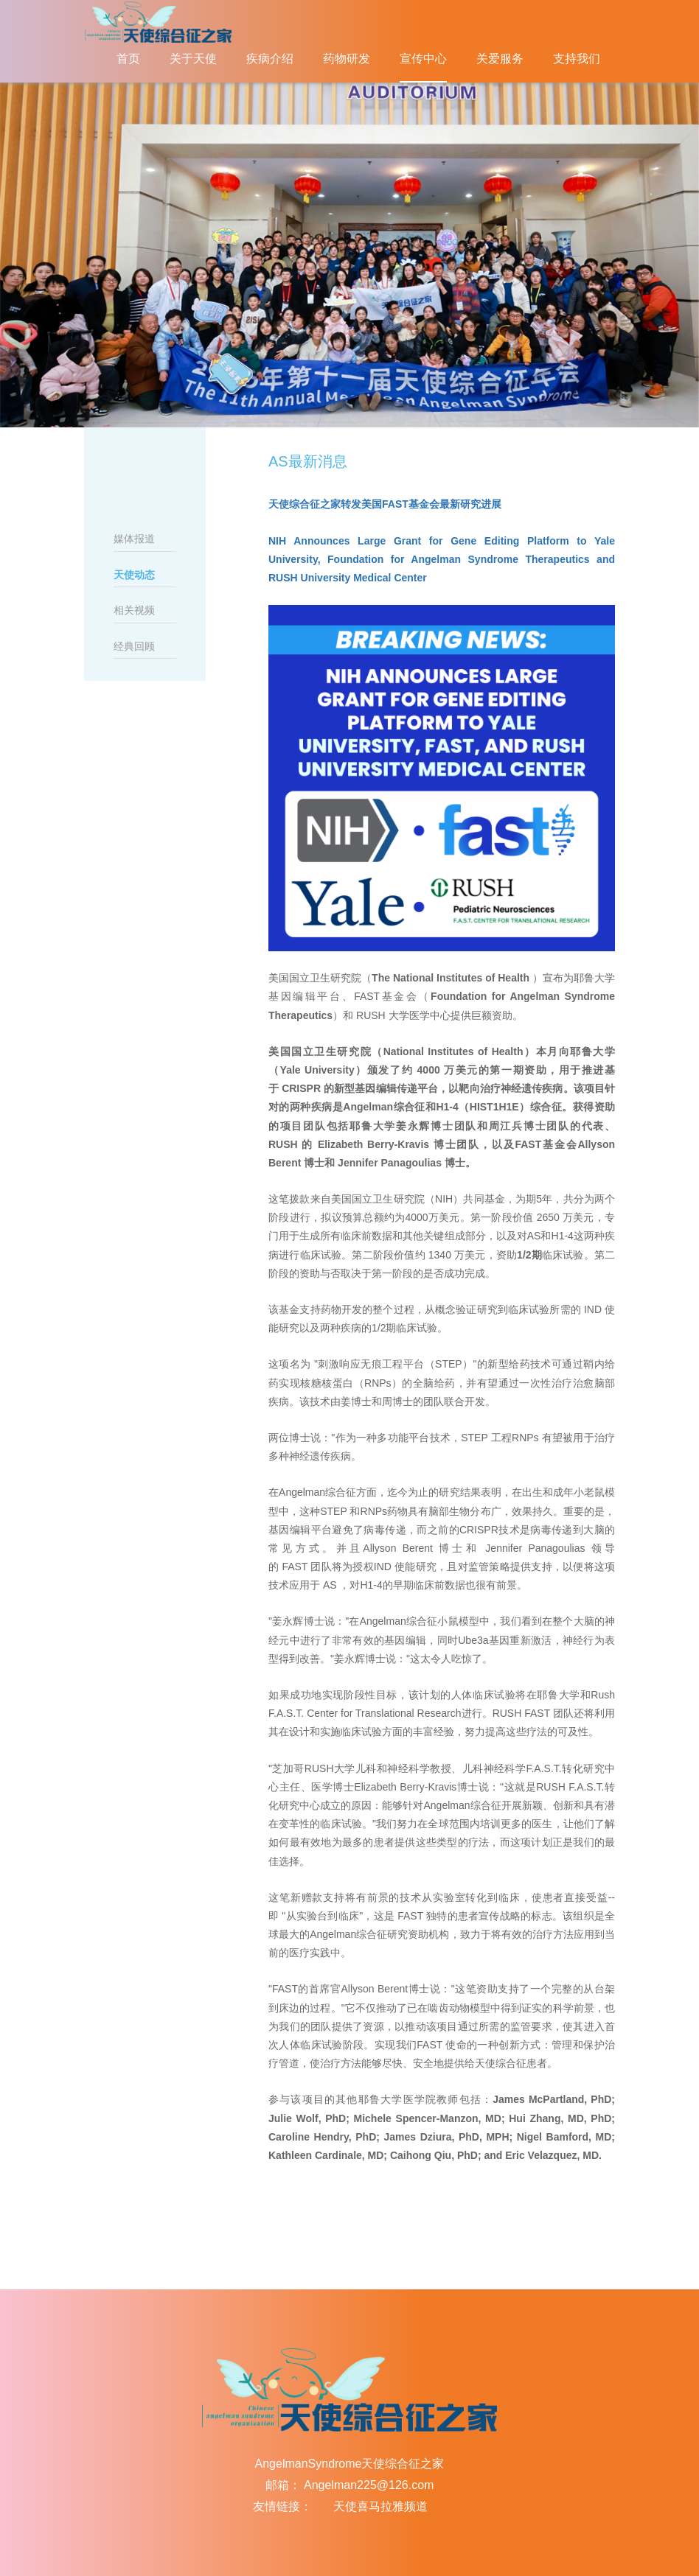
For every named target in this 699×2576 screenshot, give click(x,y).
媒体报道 (134, 539)
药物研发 (346, 58)
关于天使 (193, 58)
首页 (128, 58)
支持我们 (576, 58)
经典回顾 (134, 646)
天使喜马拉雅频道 (380, 2506)
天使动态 (134, 575)
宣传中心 (423, 58)
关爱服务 (500, 58)
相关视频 (134, 610)
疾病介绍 (269, 58)
